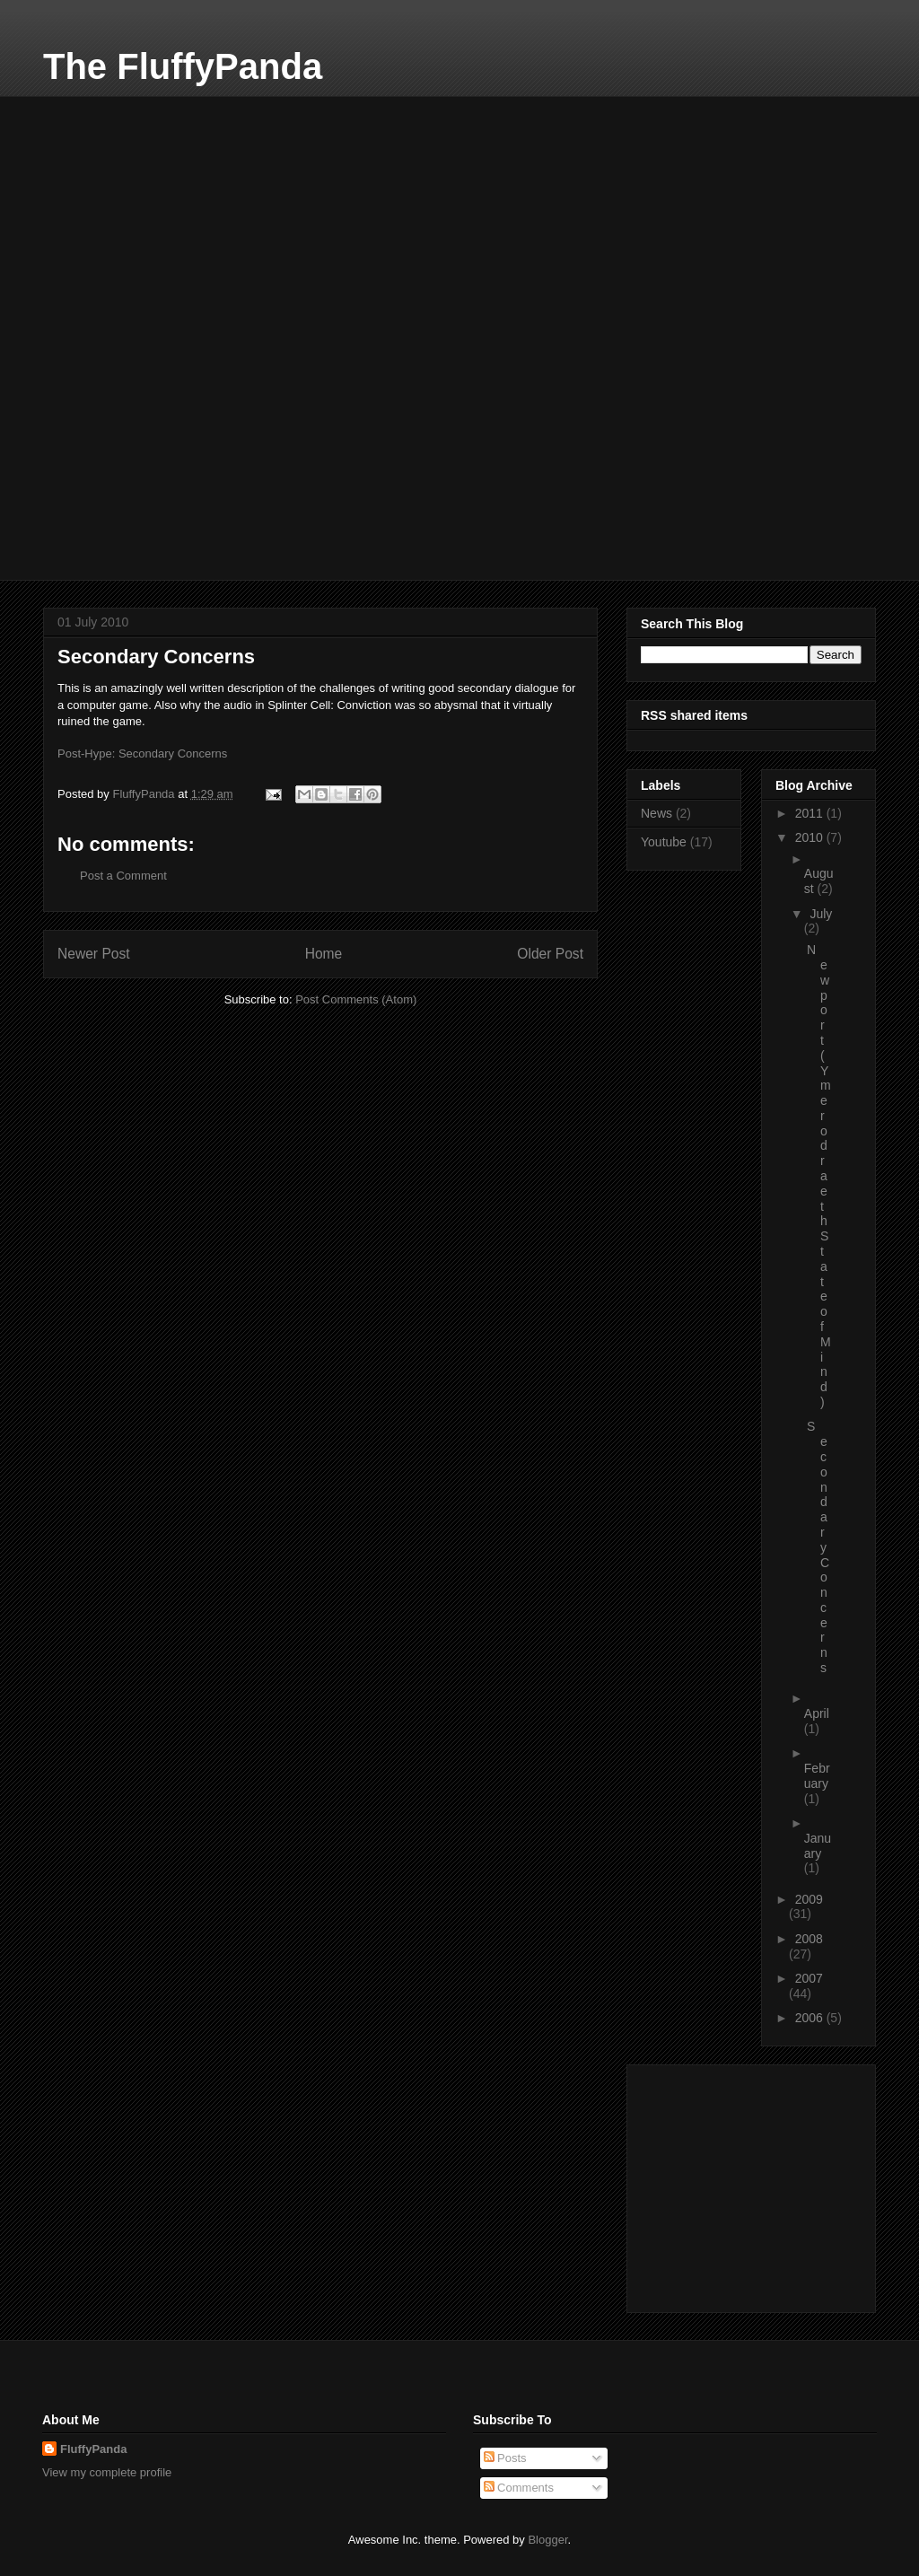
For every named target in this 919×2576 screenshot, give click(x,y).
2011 (811, 813)
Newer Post (93, 953)
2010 (811, 837)
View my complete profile (106, 2472)
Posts (505, 2458)
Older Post (550, 953)
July (821, 914)
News (656, 813)
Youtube (664, 842)
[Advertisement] (177, 208)
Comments (519, 2487)
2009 (809, 1899)
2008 (809, 1939)
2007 (809, 1978)
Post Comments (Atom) (355, 999)
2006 (811, 2018)
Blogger (547, 2539)
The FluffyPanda (182, 66)
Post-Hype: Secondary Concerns (142, 753)
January (817, 1846)
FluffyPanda (93, 2449)
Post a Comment (123, 875)
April (816, 1713)
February (817, 1776)
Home (324, 953)
